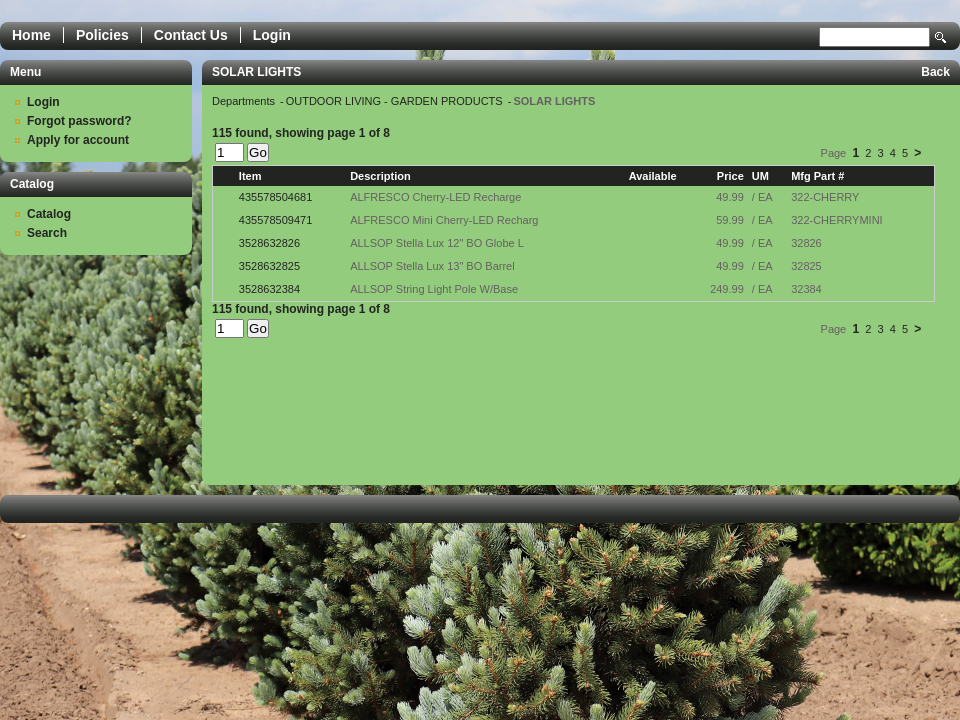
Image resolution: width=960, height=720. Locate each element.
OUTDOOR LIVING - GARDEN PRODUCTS (396, 101)
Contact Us (191, 35)
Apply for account (78, 140)
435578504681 (275, 197)
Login (272, 35)
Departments (245, 101)
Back (935, 72)
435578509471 (275, 220)
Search (941, 37)
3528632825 (269, 266)
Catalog (49, 214)
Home (31, 35)
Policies (102, 35)
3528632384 (269, 289)
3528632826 (269, 243)
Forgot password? (79, 121)
